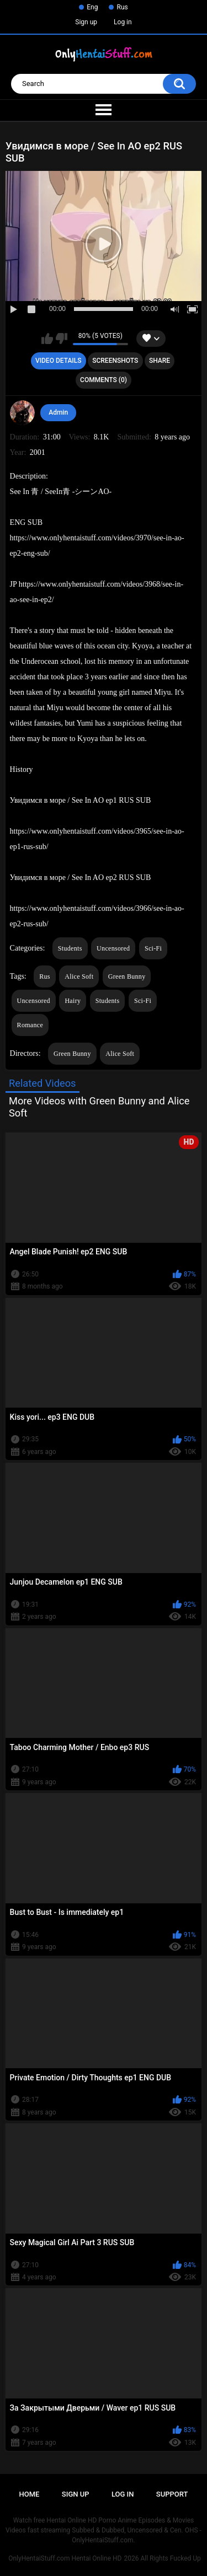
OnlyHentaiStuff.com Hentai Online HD (64, 2558)
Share (159, 360)
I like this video (47, 338)
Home (29, 2494)
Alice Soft (79, 976)
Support (172, 2494)
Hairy (73, 1001)
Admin (58, 412)
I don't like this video (61, 338)
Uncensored (113, 948)
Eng (92, 7)
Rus (122, 7)
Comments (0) (103, 380)
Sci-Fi (153, 948)
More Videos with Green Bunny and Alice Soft (99, 1107)
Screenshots (115, 360)
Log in (123, 22)
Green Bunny (127, 976)
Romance (30, 1025)
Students (70, 948)
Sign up (86, 22)
